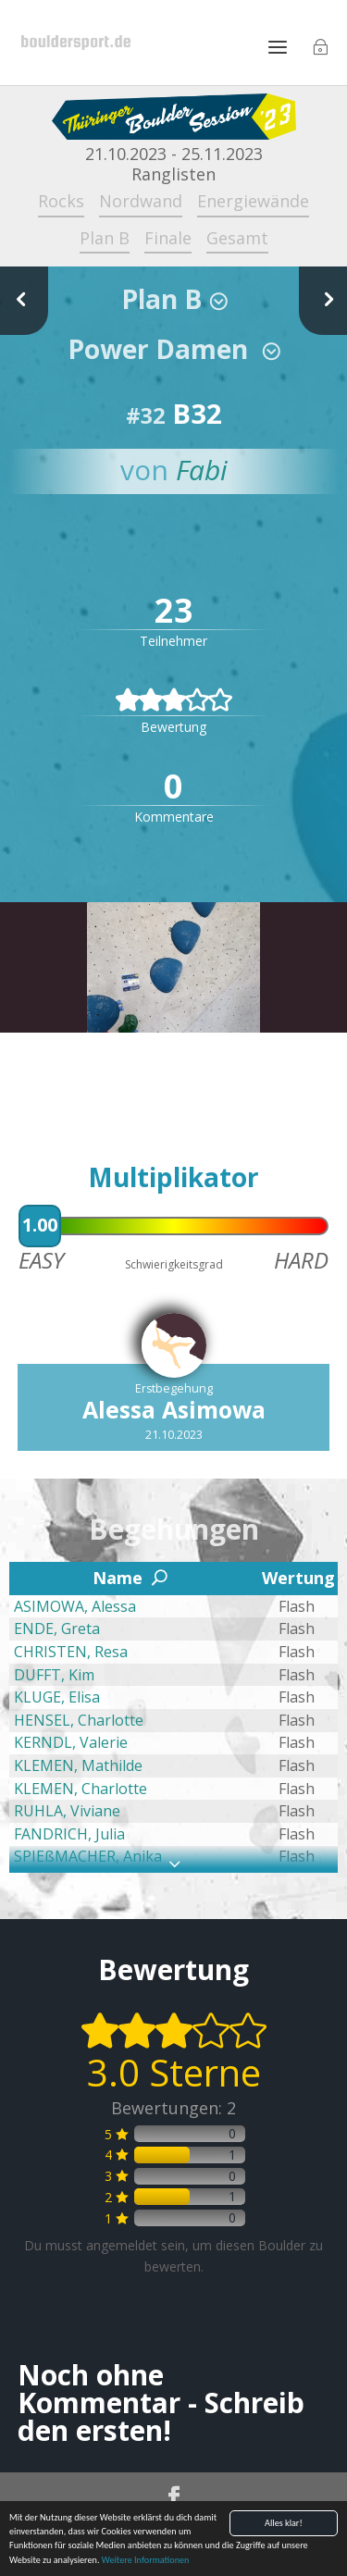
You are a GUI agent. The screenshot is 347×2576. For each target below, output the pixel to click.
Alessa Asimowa (174, 1409)
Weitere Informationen (146, 2561)
